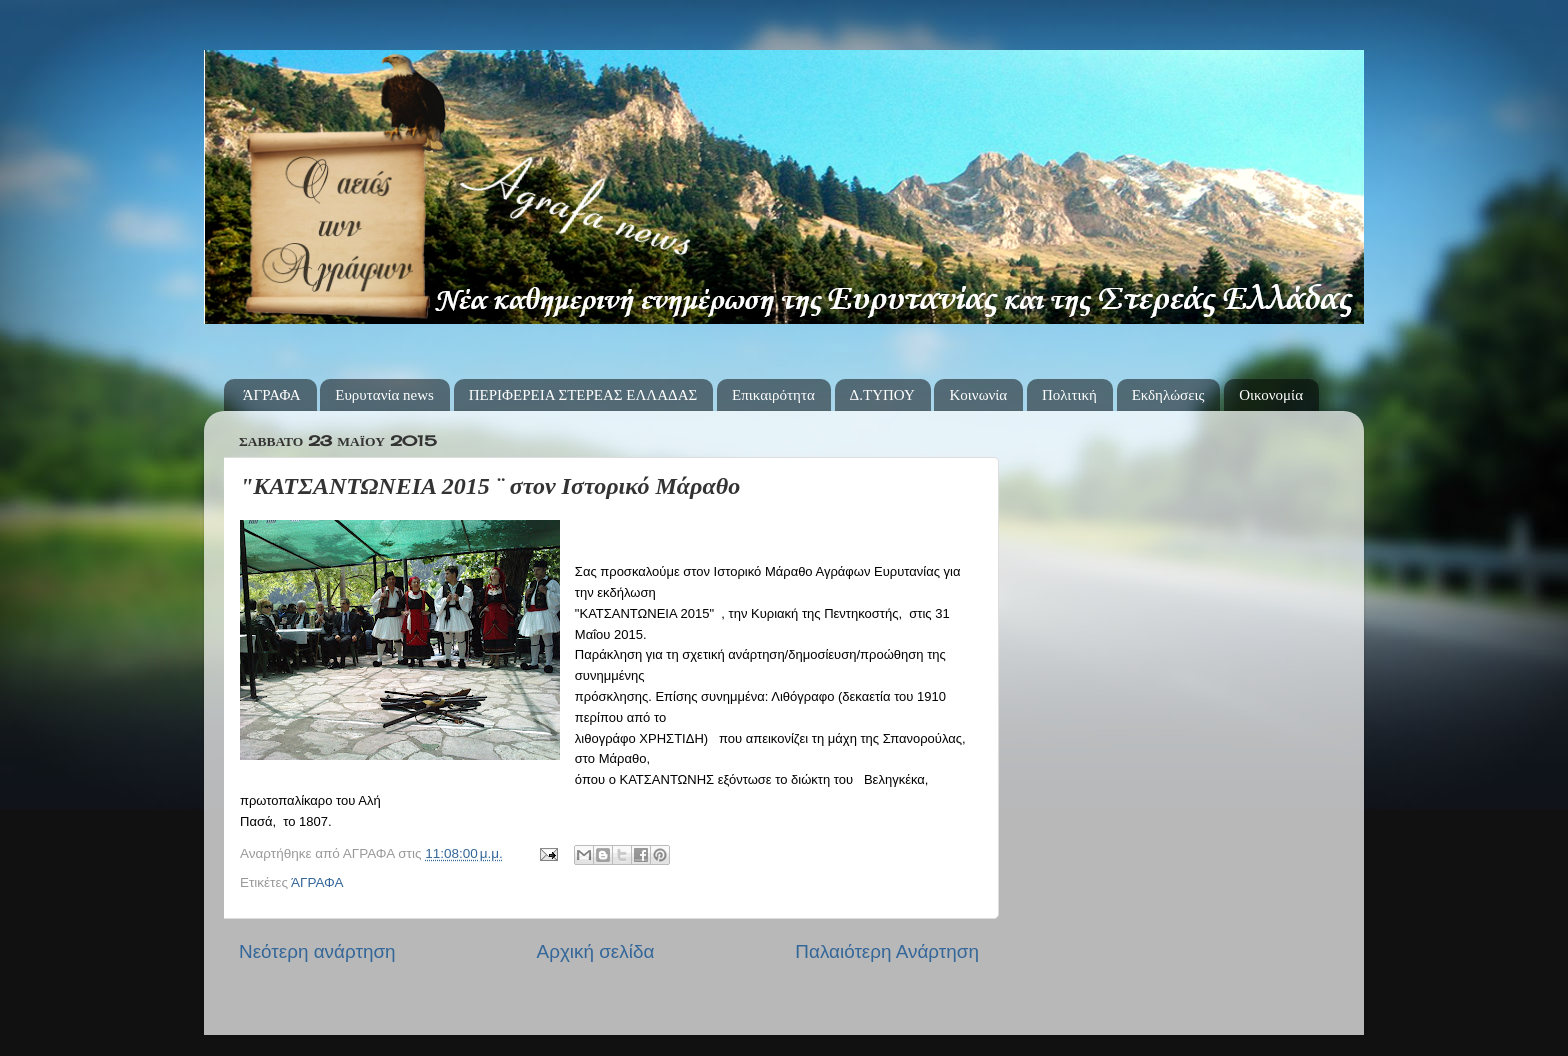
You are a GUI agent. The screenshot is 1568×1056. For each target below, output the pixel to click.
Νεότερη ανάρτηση (317, 951)
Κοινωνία (978, 395)
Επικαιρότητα (773, 395)
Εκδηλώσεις (1168, 395)
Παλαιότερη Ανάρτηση (887, 951)
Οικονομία (1271, 395)
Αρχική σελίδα (596, 951)
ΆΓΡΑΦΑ (272, 395)
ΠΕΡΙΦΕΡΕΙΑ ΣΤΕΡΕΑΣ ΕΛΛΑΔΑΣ (583, 395)
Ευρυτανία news (384, 395)
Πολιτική (1069, 395)
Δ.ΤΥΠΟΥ (882, 395)
